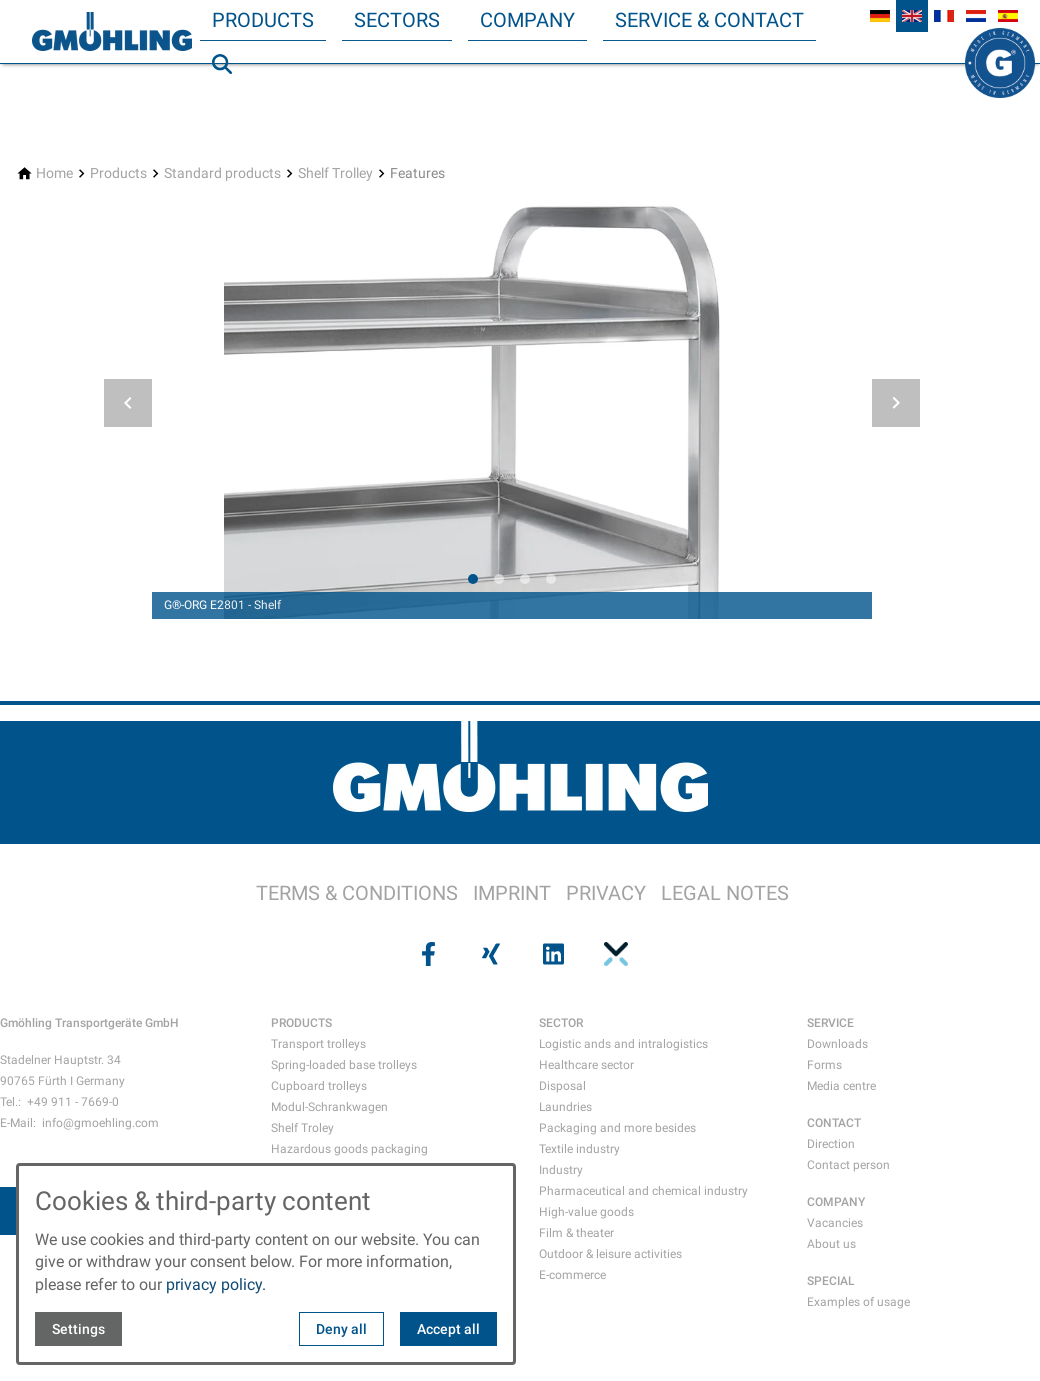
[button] (128, 403)
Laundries (565, 1107)
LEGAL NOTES (725, 893)
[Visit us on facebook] (426, 954)
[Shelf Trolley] (335, 173)
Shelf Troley (302, 1128)
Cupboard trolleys (319, 1086)
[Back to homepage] (112, 32)
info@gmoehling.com (100, 1123)
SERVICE (830, 1023)
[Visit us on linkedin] (551, 954)
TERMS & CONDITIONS (357, 893)
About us (831, 1244)
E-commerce (572, 1275)
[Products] (118, 173)
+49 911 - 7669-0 (73, 1102)
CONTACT (834, 1123)
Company (527, 20)
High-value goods (586, 1212)
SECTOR (561, 1023)
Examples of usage (858, 1302)
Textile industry (579, 1149)
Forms (824, 1065)
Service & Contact (709, 20)
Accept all (448, 1329)
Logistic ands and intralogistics (623, 1044)
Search (231, 104)
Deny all (341, 1329)
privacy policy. (216, 1284)
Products (263, 20)
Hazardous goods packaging (349, 1149)
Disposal (562, 1086)
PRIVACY (606, 893)
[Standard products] (222, 173)
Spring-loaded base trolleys (344, 1065)
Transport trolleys (318, 1044)
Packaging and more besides (617, 1128)
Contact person (848, 1165)
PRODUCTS (301, 1023)
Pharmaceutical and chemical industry (643, 1191)
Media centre (841, 1086)
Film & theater (576, 1233)
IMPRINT (512, 893)
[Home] (54, 173)
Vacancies (835, 1223)
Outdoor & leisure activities (610, 1254)
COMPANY (836, 1202)
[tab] (473, 579)
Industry (561, 1170)
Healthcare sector (586, 1065)
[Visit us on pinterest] (613, 954)
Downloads (837, 1044)
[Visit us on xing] (489, 954)
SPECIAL (831, 1281)
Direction (831, 1144)
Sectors (397, 20)
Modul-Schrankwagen (329, 1107)
